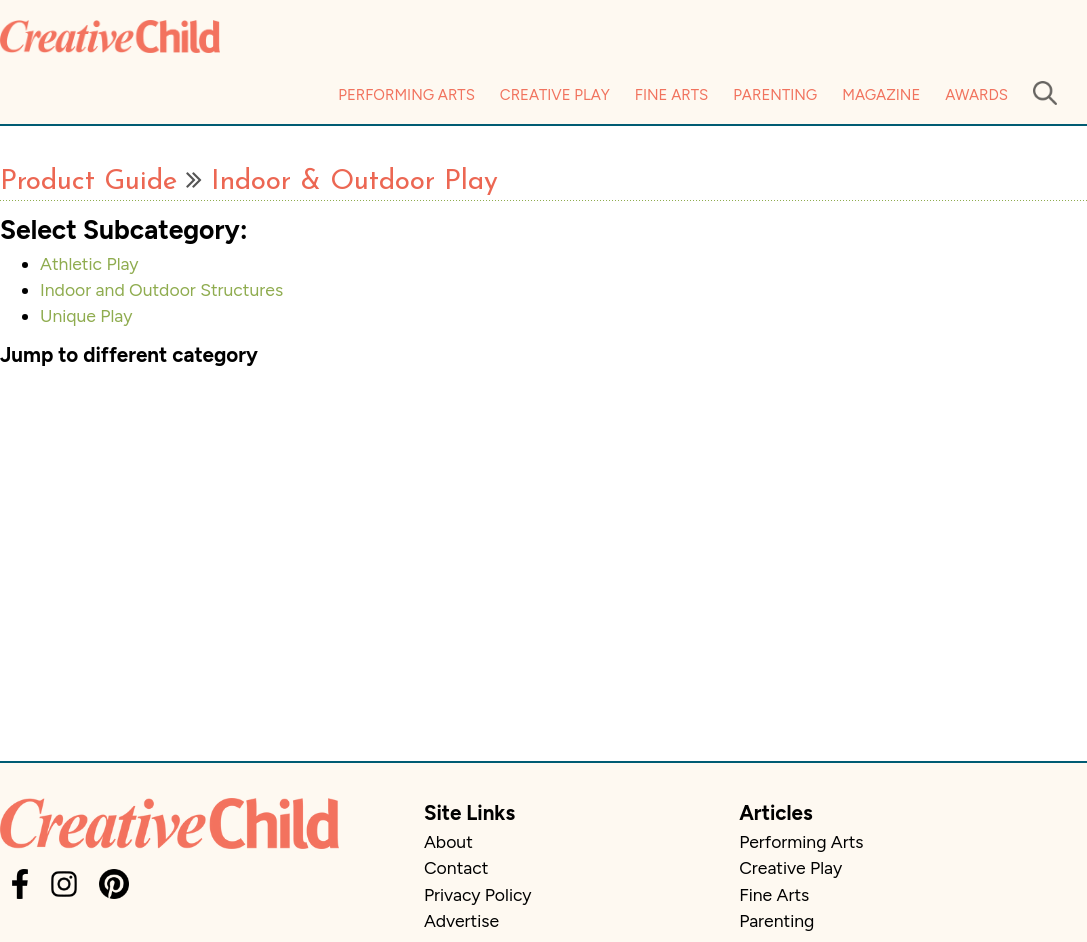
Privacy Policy (478, 894)
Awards (976, 95)
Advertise (461, 920)
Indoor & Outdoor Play (354, 182)
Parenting (775, 95)
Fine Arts (671, 95)
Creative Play (555, 95)
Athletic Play (89, 263)
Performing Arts (406, 95)
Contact (456, 867)
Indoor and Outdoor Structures (161, 289)
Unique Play (86, 315)
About (448, 841)
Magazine (881, 95)
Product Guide (88, 182)
